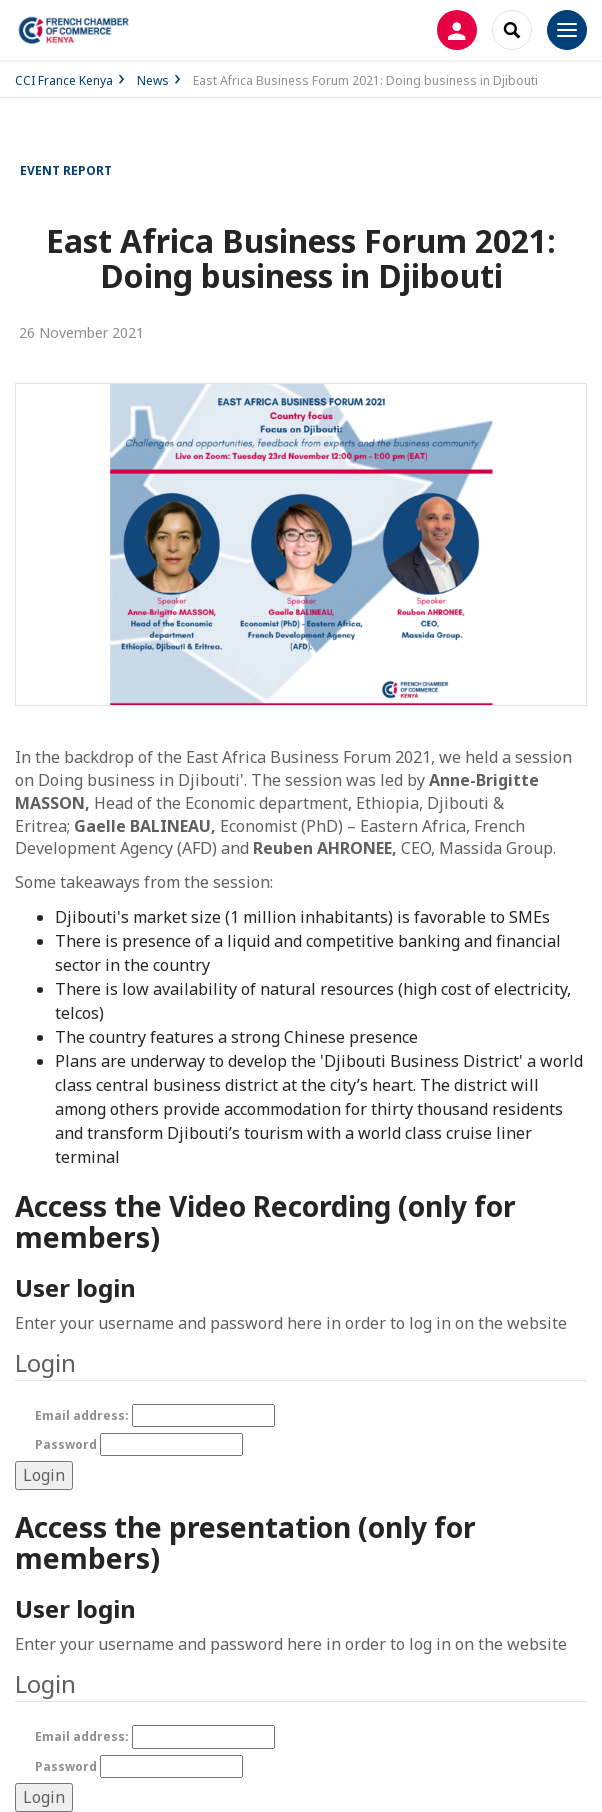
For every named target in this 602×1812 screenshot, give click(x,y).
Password (139, 1444)
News (153, 80)
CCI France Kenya (64, 80)
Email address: (155, 1415)
